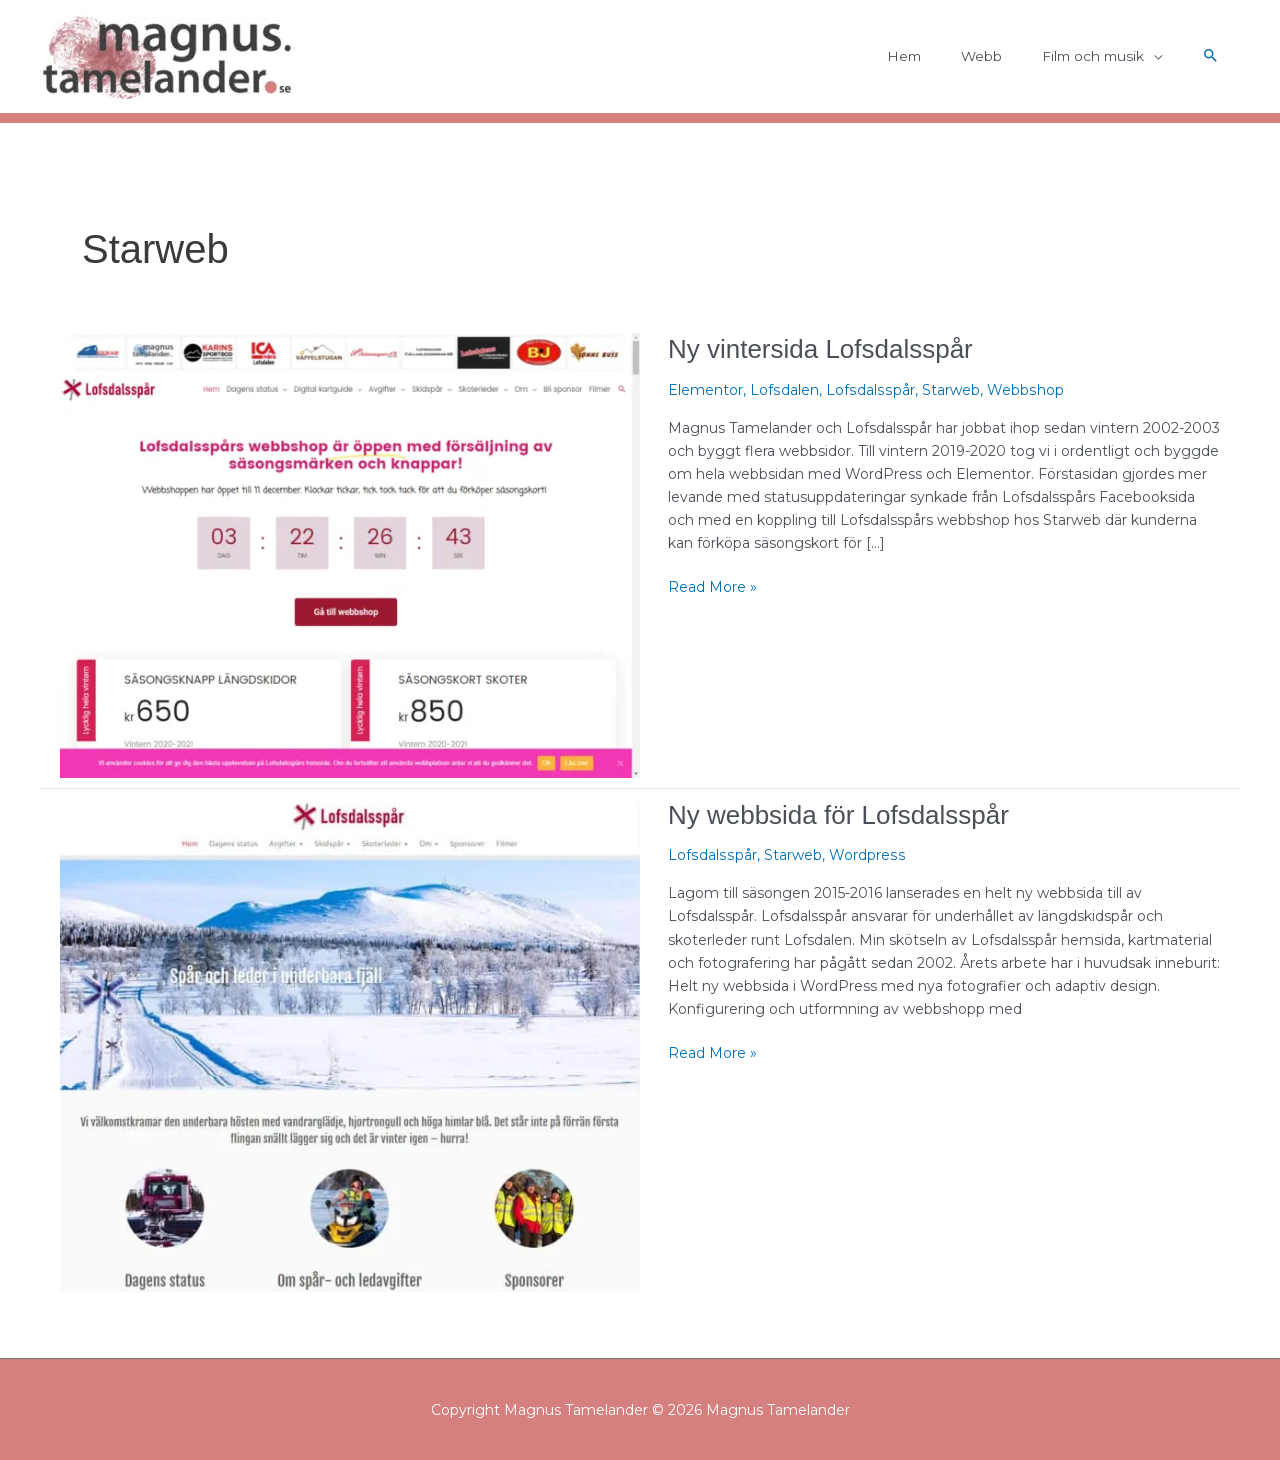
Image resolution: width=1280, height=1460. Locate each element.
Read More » (712, 586)
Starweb (947, 390)
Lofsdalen (784, 390)
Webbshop (1021, 390)
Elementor (705, 390)
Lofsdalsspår (868, 390)
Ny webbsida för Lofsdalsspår (838, 815)
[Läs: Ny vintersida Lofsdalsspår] (350, 554)
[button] (1211, 57)
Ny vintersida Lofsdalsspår (820, 349)
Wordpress (863, 855)
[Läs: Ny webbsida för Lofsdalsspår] (350, 1044)
